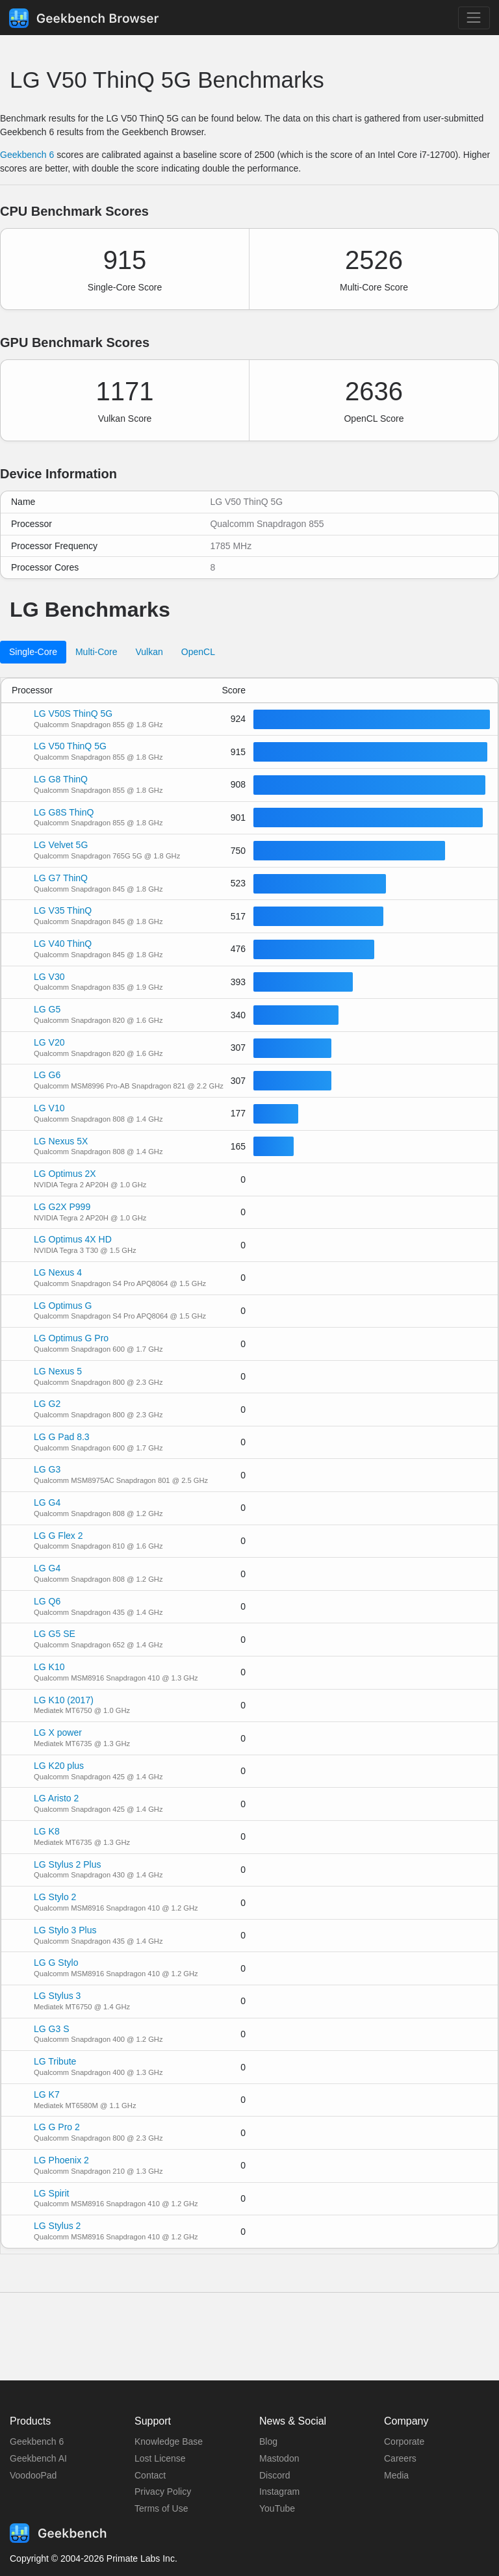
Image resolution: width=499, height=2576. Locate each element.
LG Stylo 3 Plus (65, 1930)
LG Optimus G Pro (71, 1338)
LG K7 (47, 2094)
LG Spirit (51, 2193)
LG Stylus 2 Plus (67, 1864)
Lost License (160, 2458)
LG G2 (47, 1403)
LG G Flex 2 (58, 1535)
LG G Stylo (56, 1962)
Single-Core (33, 652)
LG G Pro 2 (57, 2127)
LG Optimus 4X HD (73, 1239)
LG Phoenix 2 (61, 2160)
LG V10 (49, 1108)
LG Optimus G (63, 1305)
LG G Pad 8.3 (62, 1437)
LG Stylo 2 (55, 1897)
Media (396, 2475)
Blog (268, 2441)
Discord (274, 2475)
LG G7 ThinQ (61, 878)
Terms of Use (161, 2508)
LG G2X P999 (62, 1207)
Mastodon (279, 2458)
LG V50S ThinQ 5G (73, 713)
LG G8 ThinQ (61, 779)
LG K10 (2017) (64, 1700)
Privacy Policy (162, 2491)
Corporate (404, 2441)
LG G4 (47, 1502)
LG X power (58, 1732)
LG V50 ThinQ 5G (70, 746)
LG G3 (47, 1469)
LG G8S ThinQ (64, 812)
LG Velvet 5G (61, 845)
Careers (400, 2458)
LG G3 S (51, 2029)
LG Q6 (47, 1601)
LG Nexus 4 (58, 1272)
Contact (150, 2475)
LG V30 (49, 977)
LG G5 (47, 1009)
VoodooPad (33, 2475)
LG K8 (47, 1831)
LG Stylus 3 (57, 1995)
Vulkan (149, 652)
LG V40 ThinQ (63, 943)
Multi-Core (96, 652)
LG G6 (47, 1075)
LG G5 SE (54, 1634)
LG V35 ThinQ (63, 910)
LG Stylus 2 (57, 2226)
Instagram (279, 2491)
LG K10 (49, 1667)
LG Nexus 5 (58, 1371)
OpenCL (198, 652)
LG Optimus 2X (65, 1173)
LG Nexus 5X (61, 1141)
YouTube (277, 2508)
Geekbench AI (38, 2458)
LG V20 (49, 1042)
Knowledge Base (168, 2441)
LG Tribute (55, 2061)
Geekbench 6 (27, 154)
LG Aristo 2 (56, 1798)
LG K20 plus (59, 1765)
